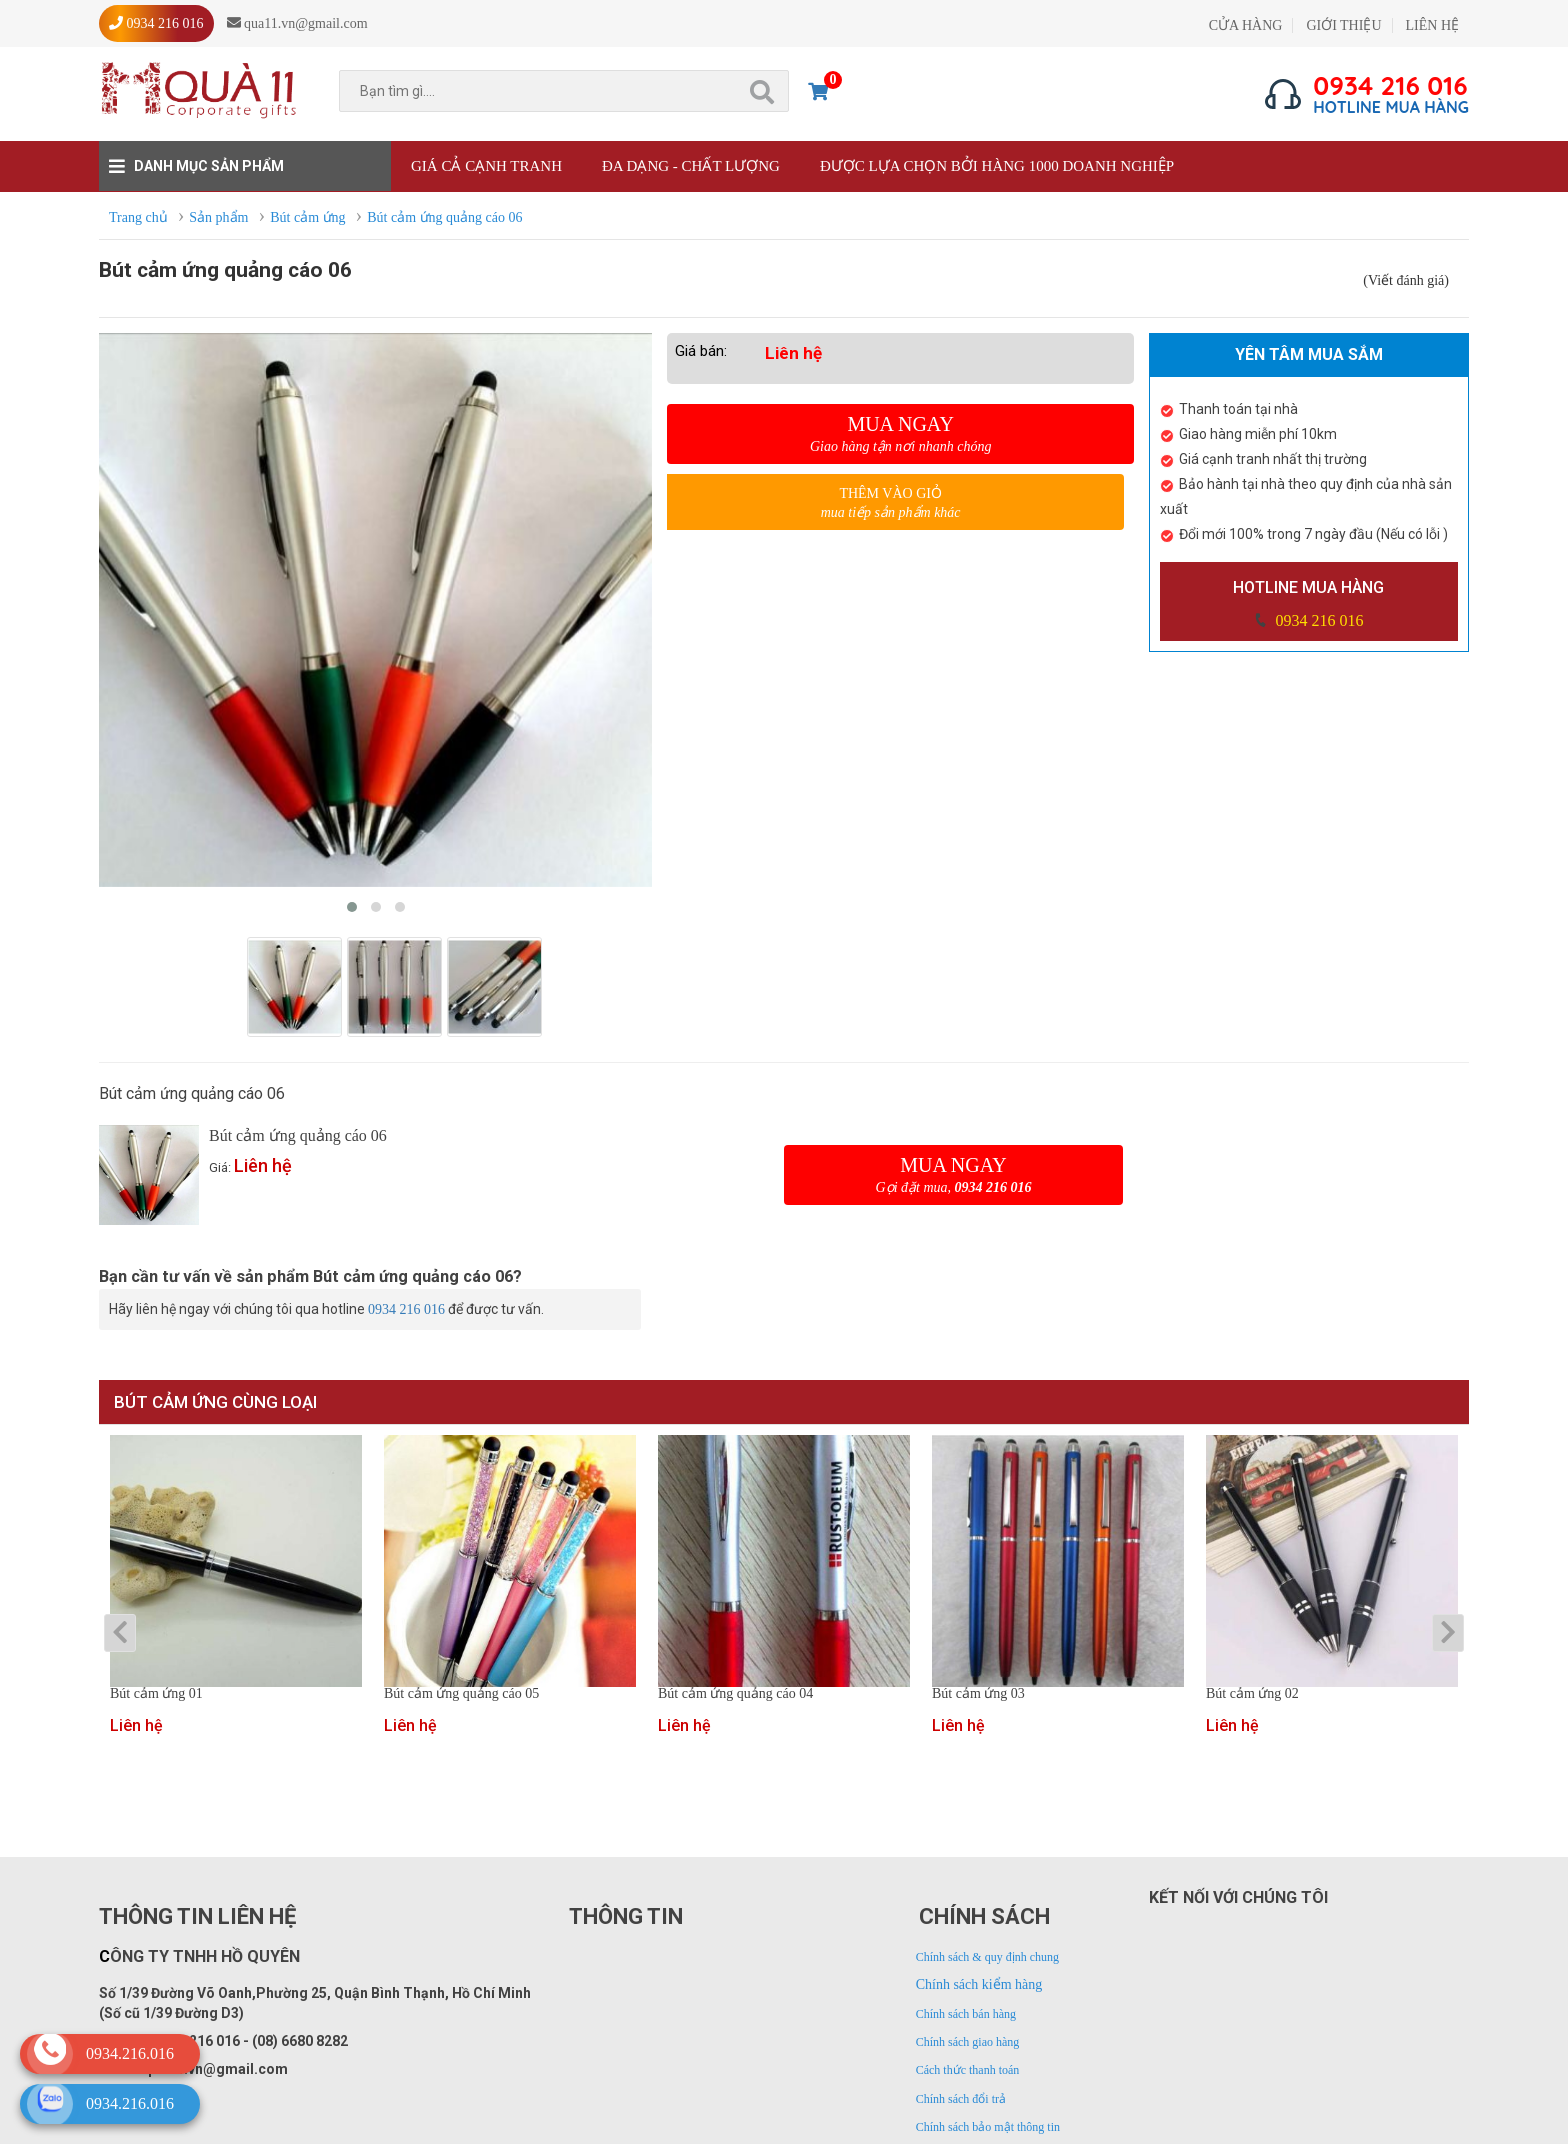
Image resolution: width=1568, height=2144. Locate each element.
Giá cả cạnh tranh (486, 166)
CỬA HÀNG (1246, 25)
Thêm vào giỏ (890, 503)
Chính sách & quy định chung (987, 1957)
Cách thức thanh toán (968, 2070)
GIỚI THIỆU (1343, 25)
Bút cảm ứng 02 (1252, 1694)
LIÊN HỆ (1433, 25)
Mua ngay (900, 434)
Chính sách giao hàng (968, 2042)
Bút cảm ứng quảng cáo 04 (735, 1694)
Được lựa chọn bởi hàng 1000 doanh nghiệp (997, 166)
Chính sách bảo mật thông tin (988, 2127)
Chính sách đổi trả (961, 2099)
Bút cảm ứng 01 (156, 1694)
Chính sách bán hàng (966, 2014)
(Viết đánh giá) (1406, 280)
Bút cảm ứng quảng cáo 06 (298, 1135)
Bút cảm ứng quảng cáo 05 (461, 1694)
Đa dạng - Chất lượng (691, 166)
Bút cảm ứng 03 (978, 1694)
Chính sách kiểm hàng (979, 1984)
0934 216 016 (1317, 620)
